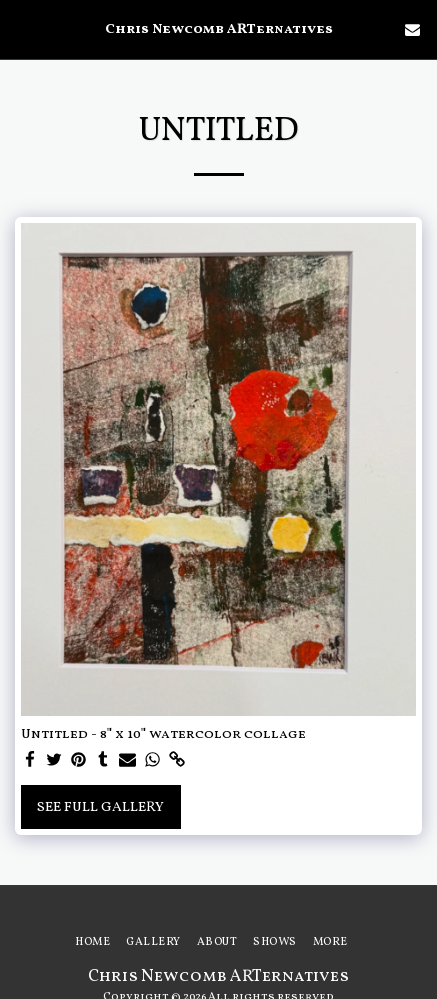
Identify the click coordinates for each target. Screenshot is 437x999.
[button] (22, 29)
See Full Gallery (100, 807)
